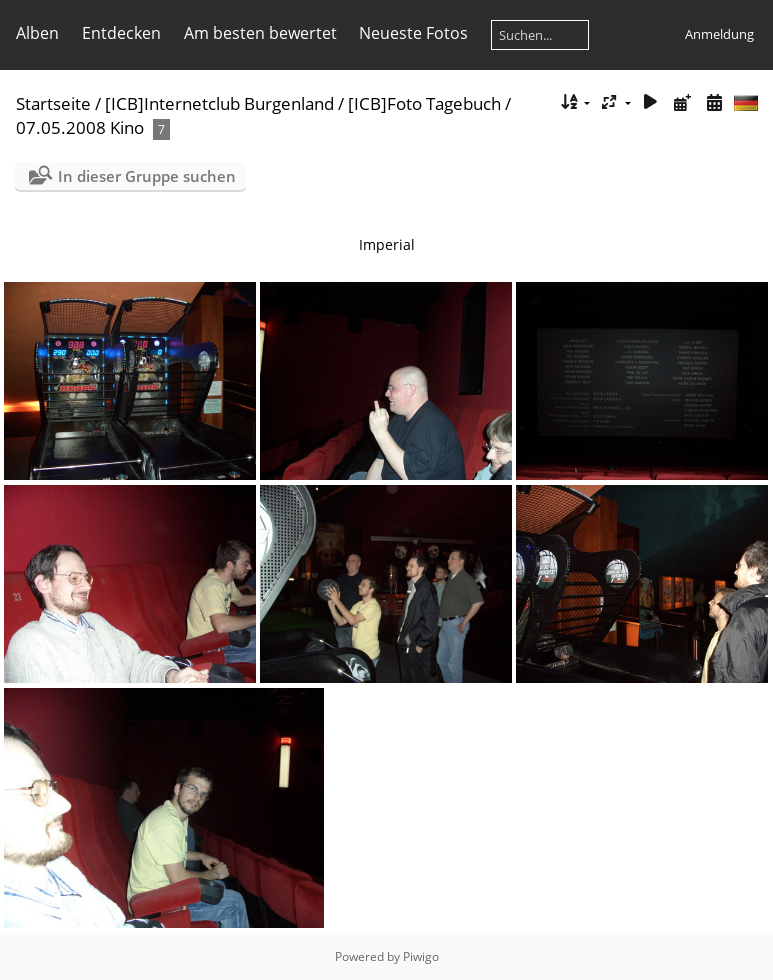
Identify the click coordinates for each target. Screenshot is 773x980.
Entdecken (121, 33)
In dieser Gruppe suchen (147, 176)
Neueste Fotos (413, 33)
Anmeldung (719, 34)
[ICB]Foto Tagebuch (424, 103)
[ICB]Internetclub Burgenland (219, 103)
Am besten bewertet (260, 33)
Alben (37, 33)
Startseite (53, 103)
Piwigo (421, 956)
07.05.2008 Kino (80, 127)
